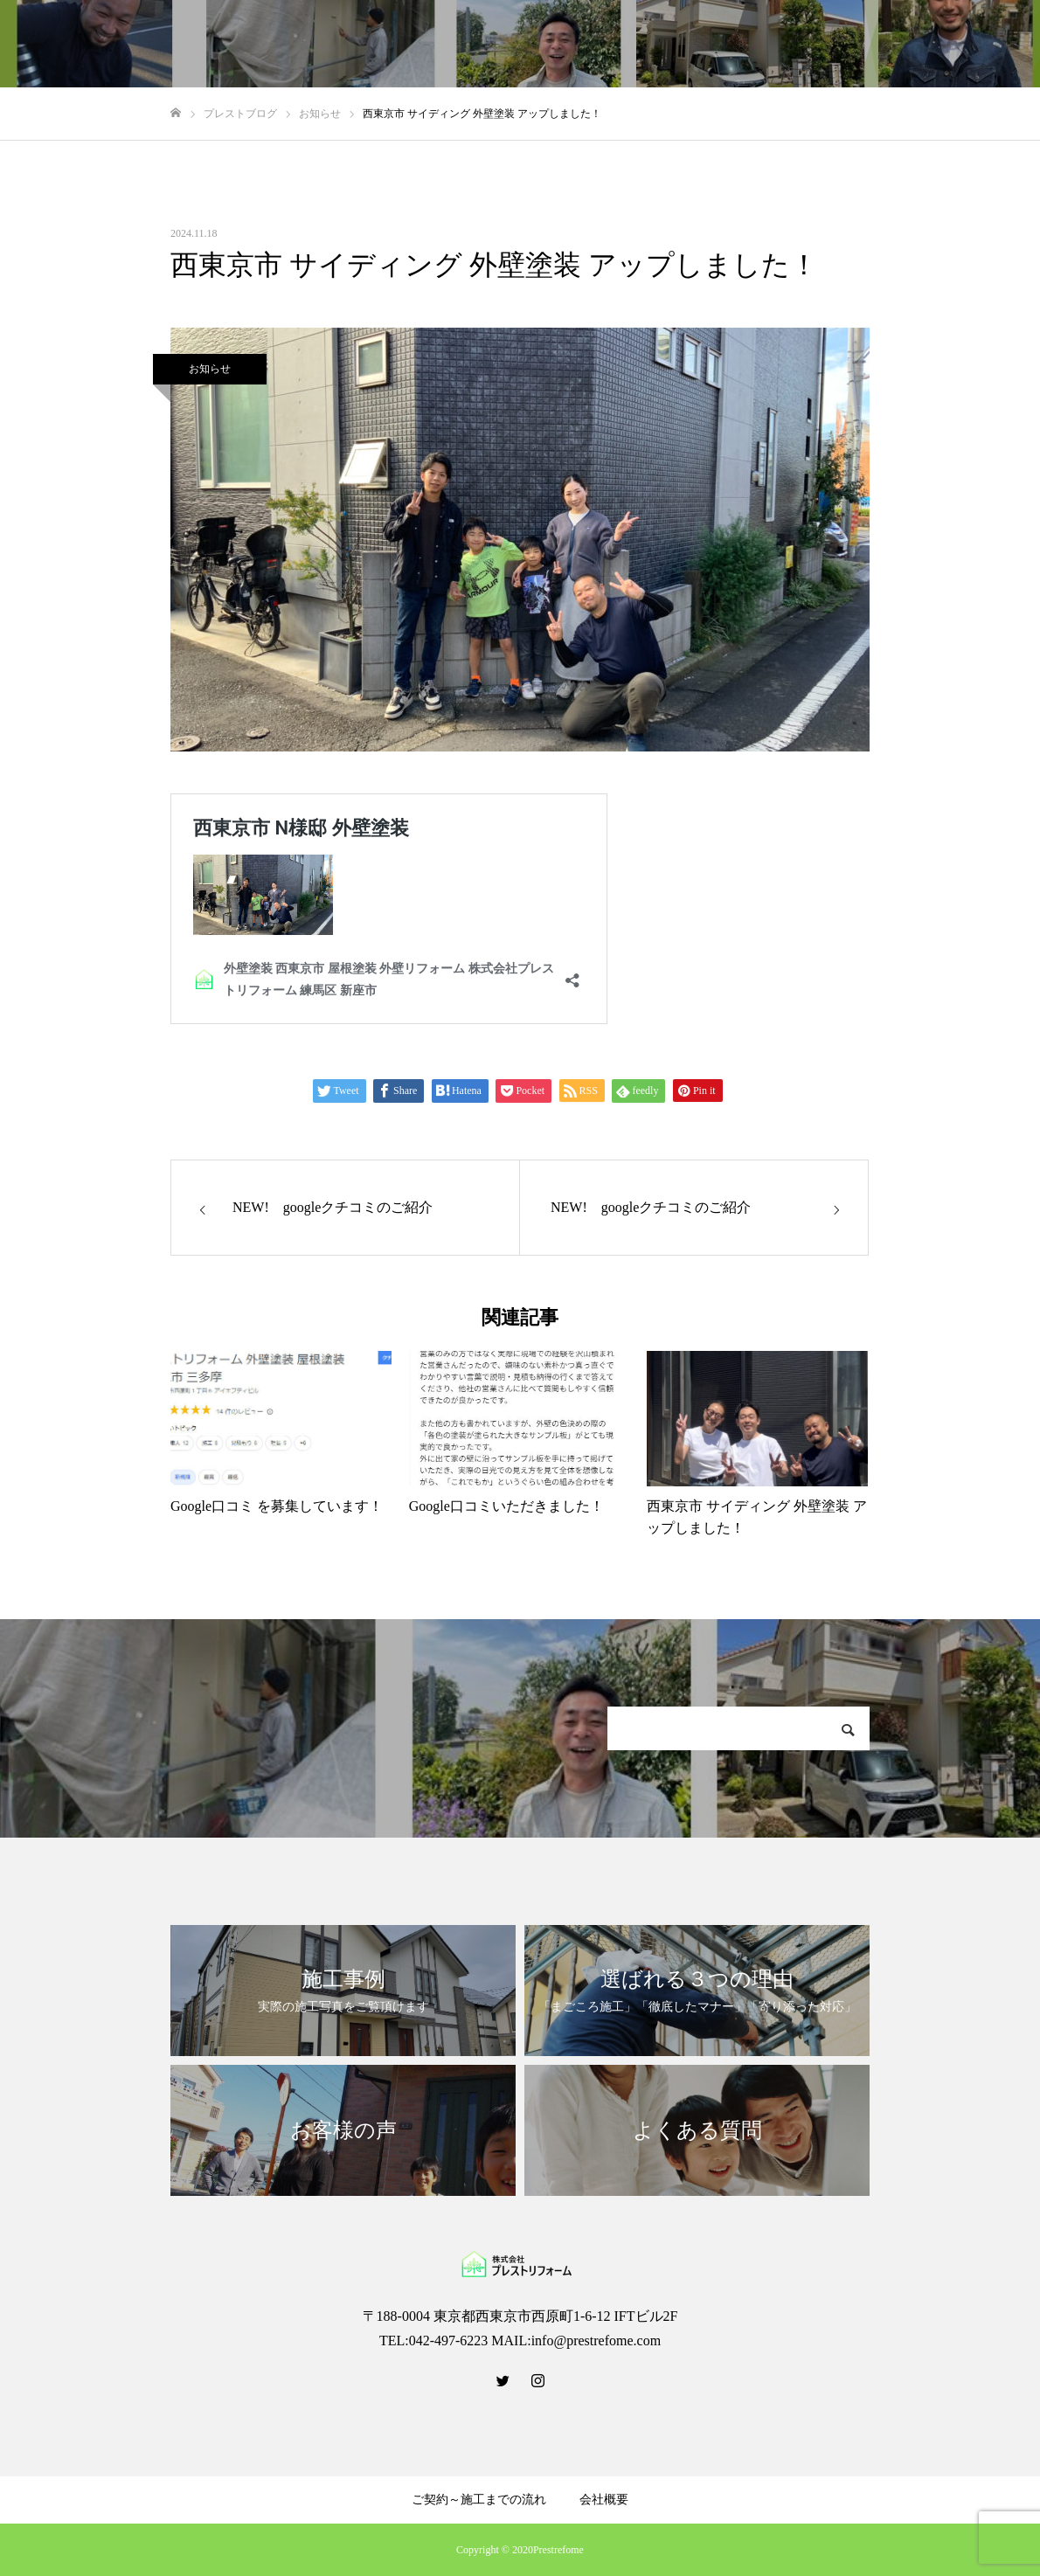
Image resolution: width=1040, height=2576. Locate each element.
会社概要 (603, 2499)
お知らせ (210, 369)
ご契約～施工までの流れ (479, 2499)
